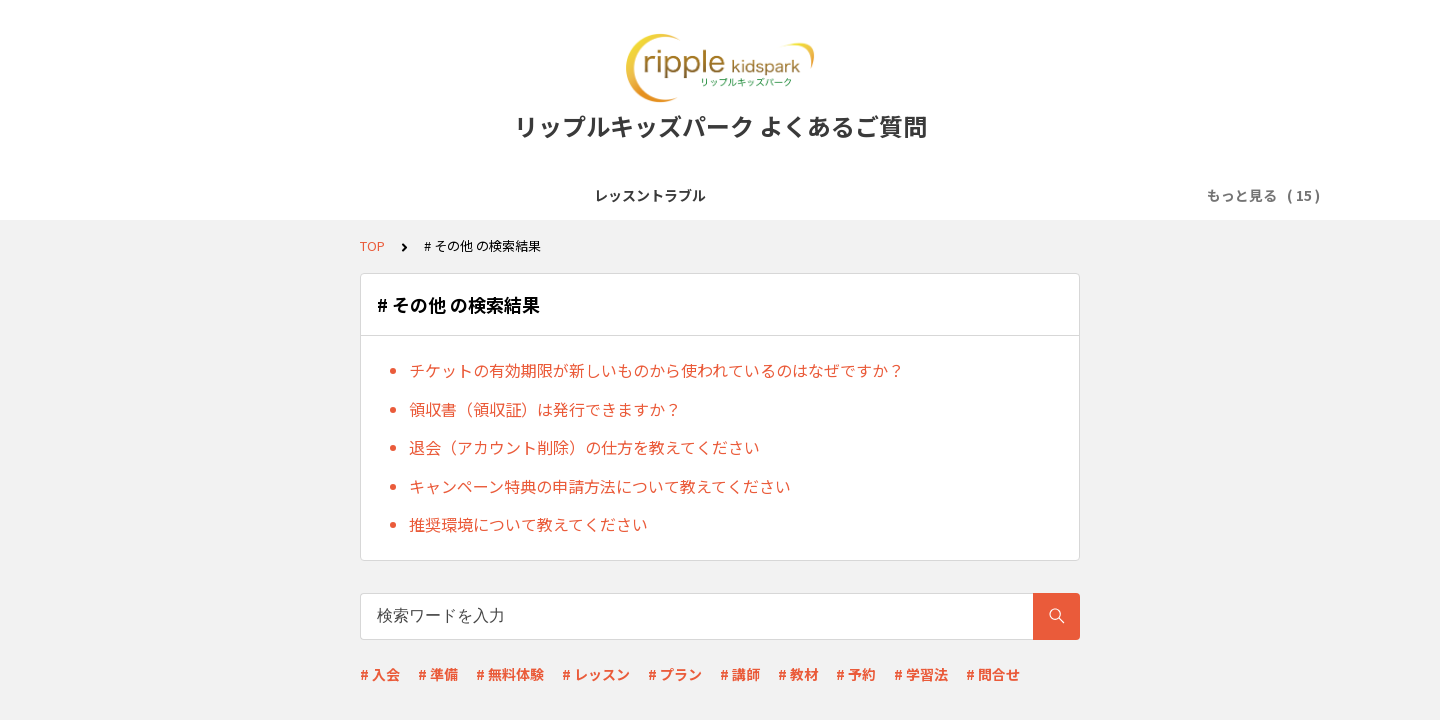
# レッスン (596, 674)
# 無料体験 (510, 674)
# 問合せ (993, 674)
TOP (372, 245)
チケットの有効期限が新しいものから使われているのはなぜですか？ (656, 370)
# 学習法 (921, 674)
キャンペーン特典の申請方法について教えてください (600, 486)
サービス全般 (337, 195)
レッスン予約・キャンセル (879, 195)
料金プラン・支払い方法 (1068, 195)
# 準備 (438, 674)
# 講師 (740, 674)
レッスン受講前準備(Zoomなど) (510, 195)
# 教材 (798, 674)
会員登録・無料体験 (704, 195)
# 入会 (380, 674)
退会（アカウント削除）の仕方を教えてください (584, 447)
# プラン (675, 674)
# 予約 (856, 674)
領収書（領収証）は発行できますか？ (545, 409)
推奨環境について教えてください (528, 524)
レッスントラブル (211, 195)
